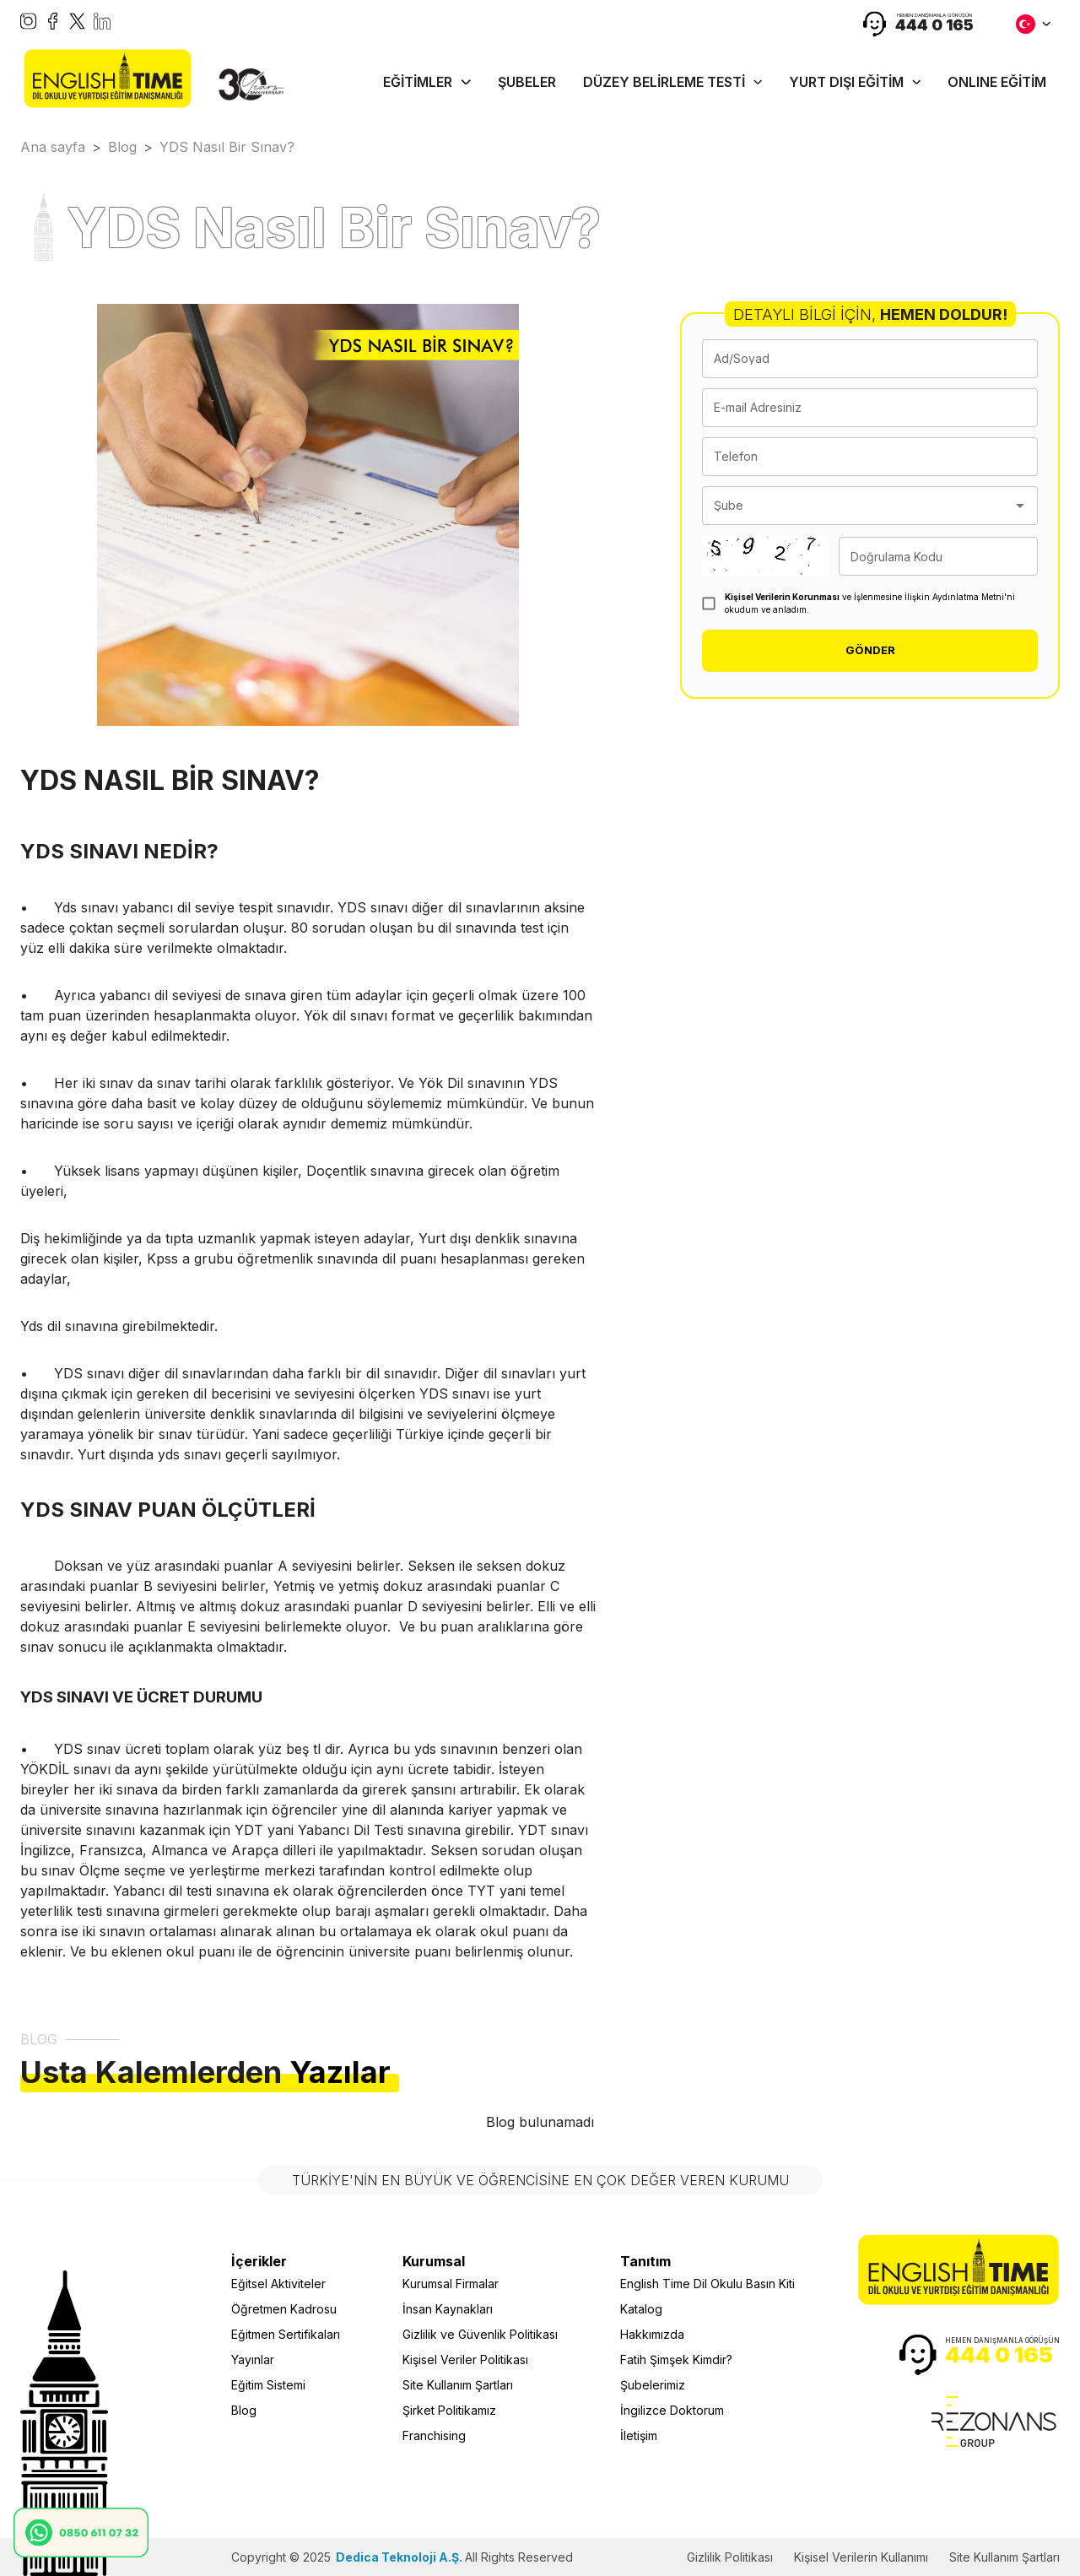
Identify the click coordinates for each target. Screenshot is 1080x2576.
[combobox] (857, 506)
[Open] (1020, 505)
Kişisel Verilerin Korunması (782, 597)
